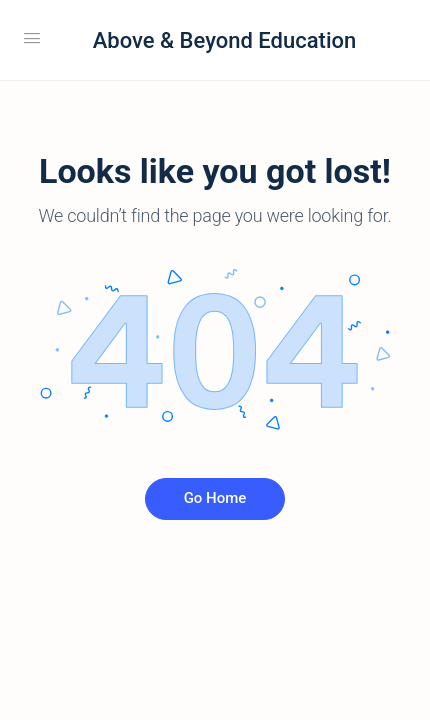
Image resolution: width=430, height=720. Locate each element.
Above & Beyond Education (224, 40)
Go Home (215, 498)
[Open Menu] (32, 38)
